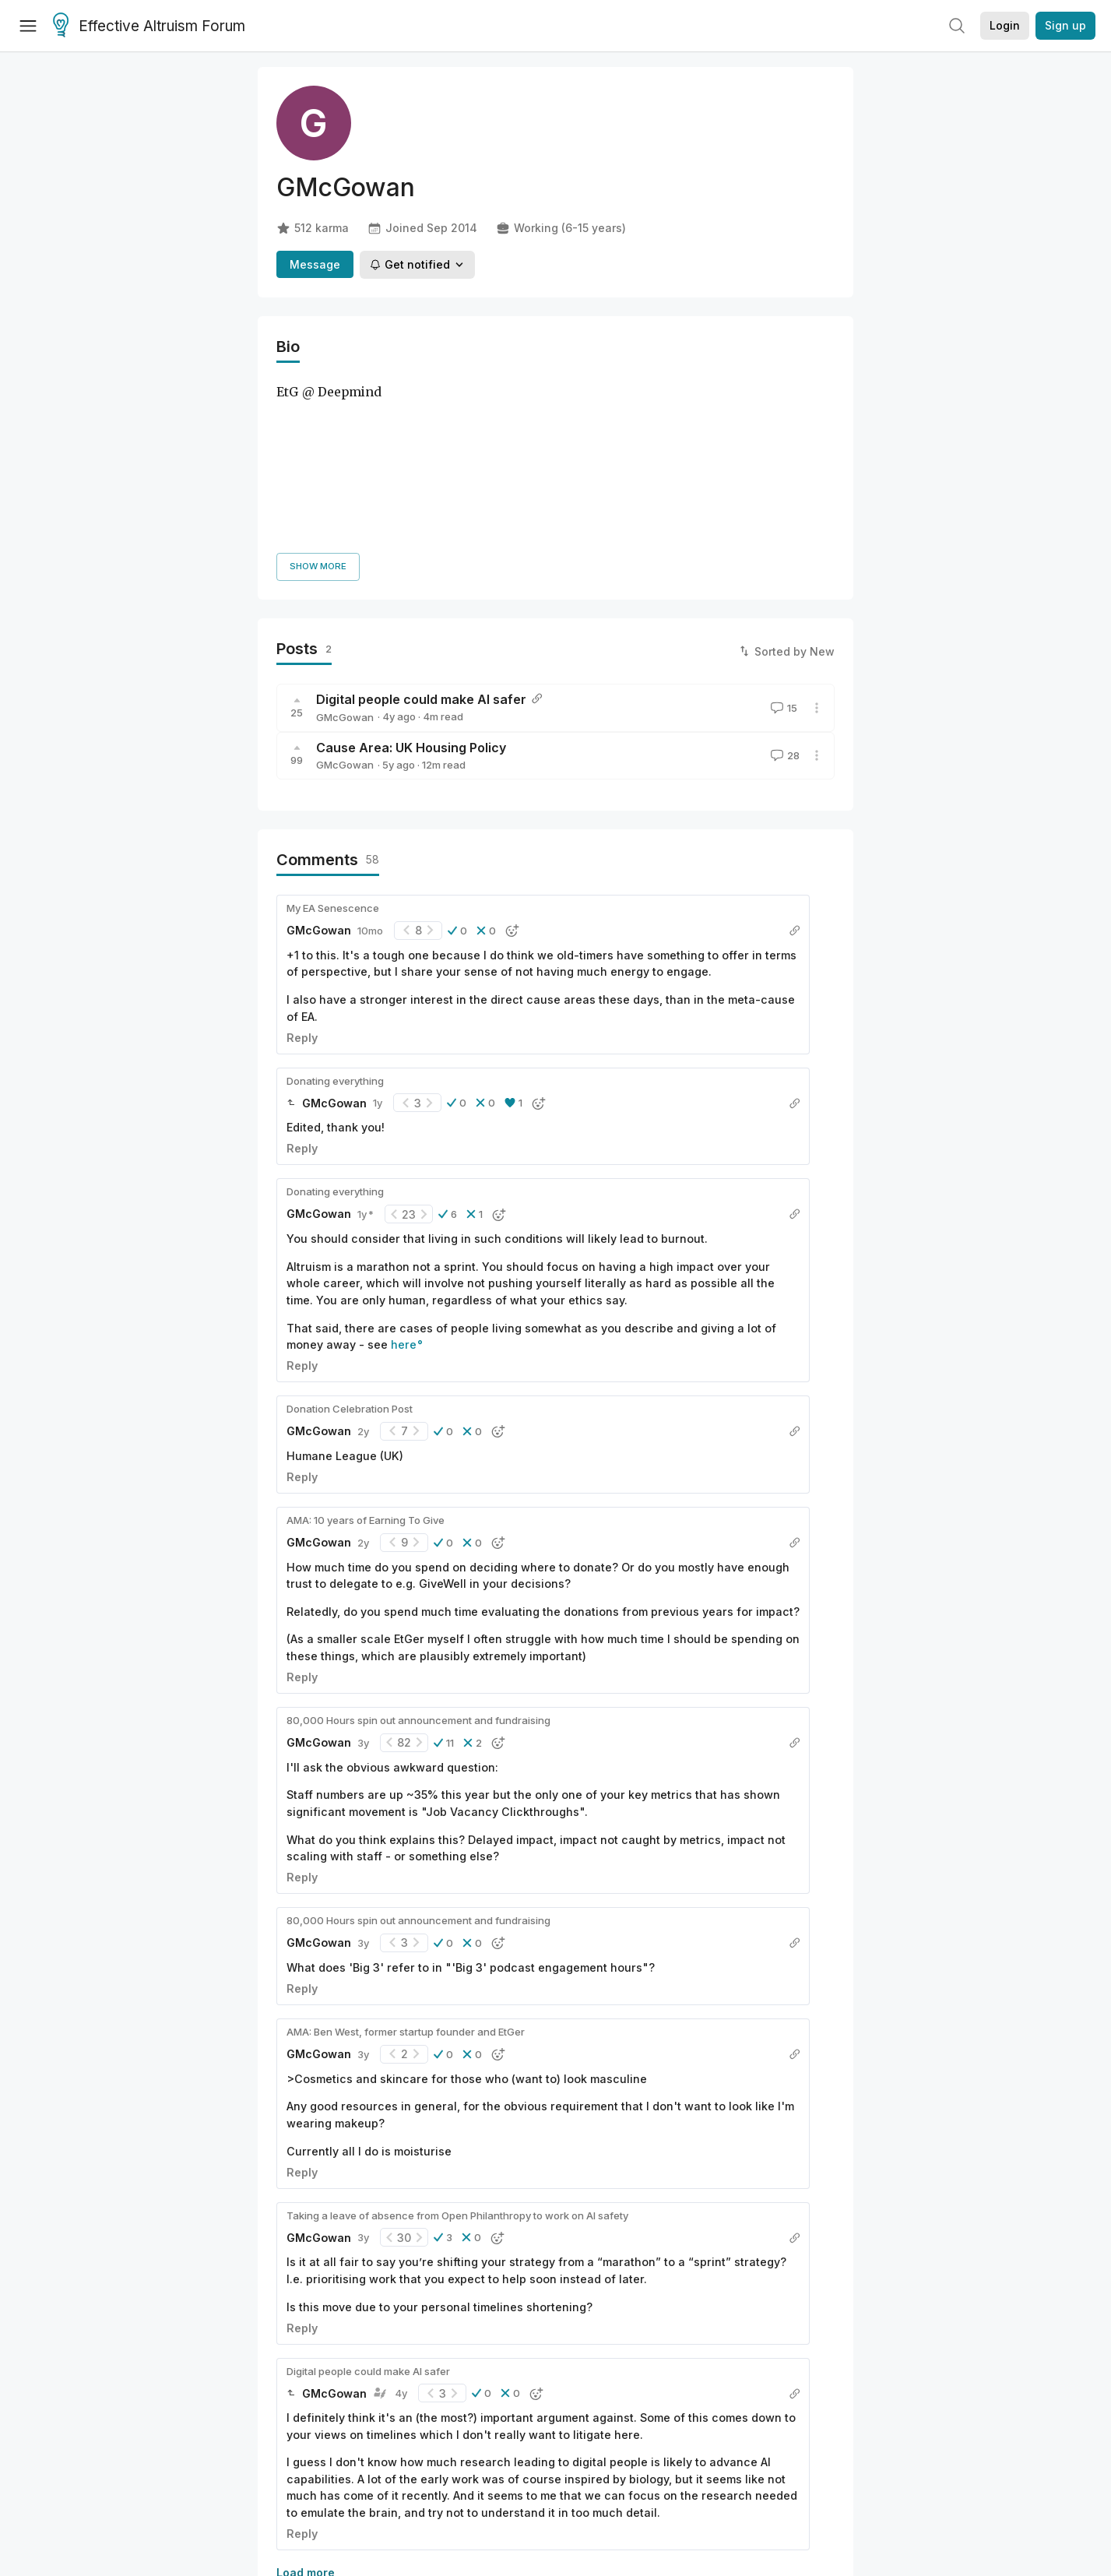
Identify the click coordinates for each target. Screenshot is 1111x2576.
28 (784, 578)
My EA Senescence (333, 729)
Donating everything (335, 902)
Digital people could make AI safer (421, 521)
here (404, 1166)
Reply (302, 859)
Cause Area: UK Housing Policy (411, 569)
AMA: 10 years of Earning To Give (366, 1342)
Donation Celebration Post (350, 1230)
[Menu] (28, 25)
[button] (457, 752)
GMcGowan (345, 539)
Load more (305, 2394)
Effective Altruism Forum (149, 26)
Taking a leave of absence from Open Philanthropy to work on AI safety (457, 2037)
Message (315, 264)
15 (782, 530)
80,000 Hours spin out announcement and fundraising (418, 1542)
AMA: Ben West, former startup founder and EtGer (406, 1853)
